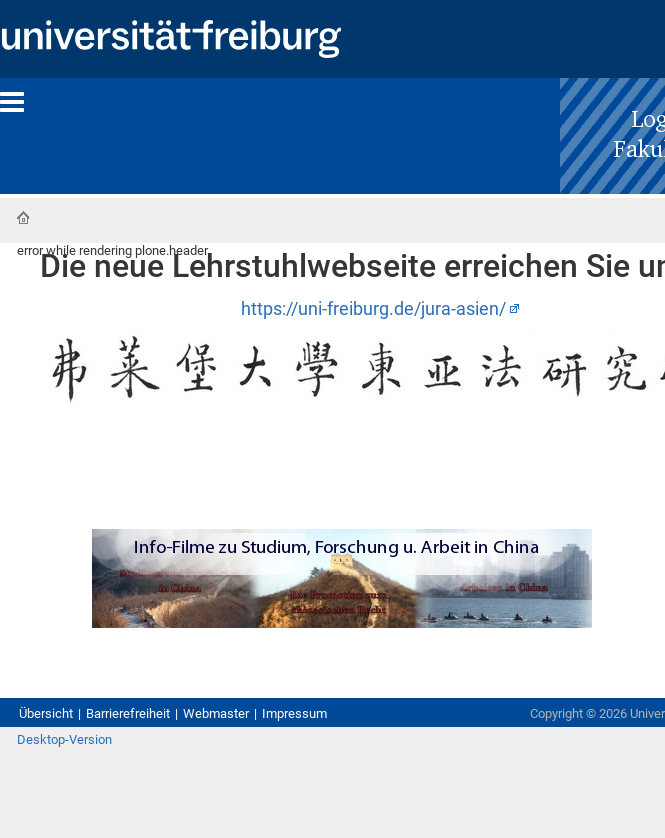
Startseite (23, 218)
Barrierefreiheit (128, 713)
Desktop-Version (64, 739)
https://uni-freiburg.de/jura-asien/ (373, 308)
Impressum (294, 713)
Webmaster (216, 713)
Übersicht (46, 713)
